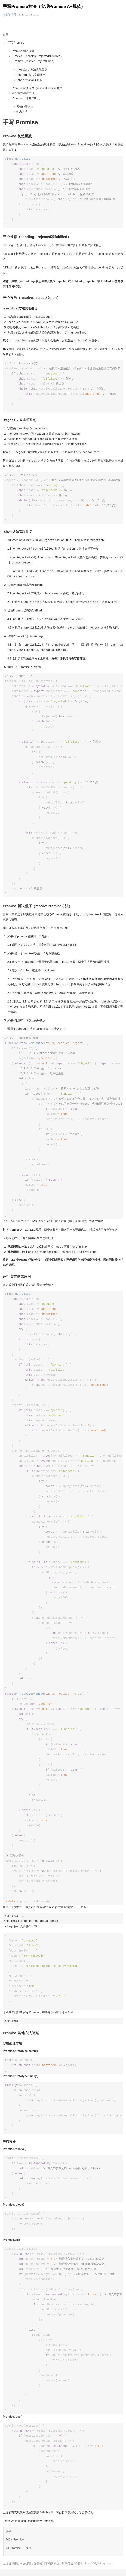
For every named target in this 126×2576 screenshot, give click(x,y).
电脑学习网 (10, 14)
